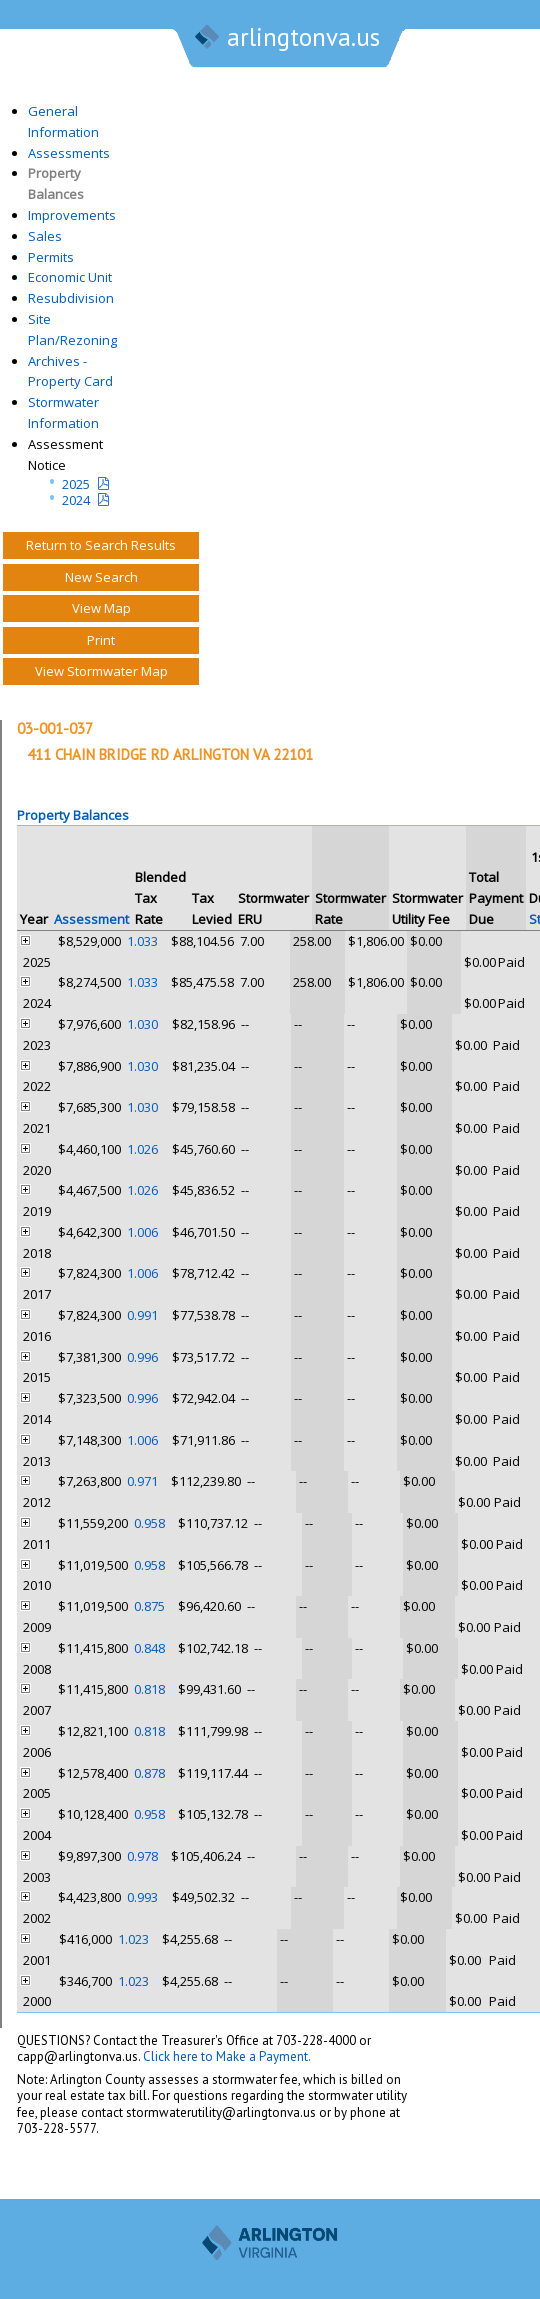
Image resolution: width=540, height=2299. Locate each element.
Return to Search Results (101, 545)
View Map (101, 608)
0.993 (142, 1897)
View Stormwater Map (101, 671)
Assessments (69, 153)
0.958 (149, 1523)
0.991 (142, 1315)
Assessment (91, 919)
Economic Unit (70, 277)
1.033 (142, 941)
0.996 (142, 1357)
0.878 (149, 1773)
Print (101, 640)
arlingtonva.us (286, 39)
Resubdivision (71, 298)
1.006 (142, 1232)
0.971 (142, 1481)
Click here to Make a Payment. (227, 2056)
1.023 (133, 1939)
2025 (76, 484)
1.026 (142, 1149)
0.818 (149, 1689)
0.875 (149, 1606)
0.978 (142, 1856)
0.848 (149, 1648)
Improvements (72, 215)
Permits (51, 257)
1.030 (142, 1024)
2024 (76, 500)
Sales (45, 236)
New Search (101, 577)
